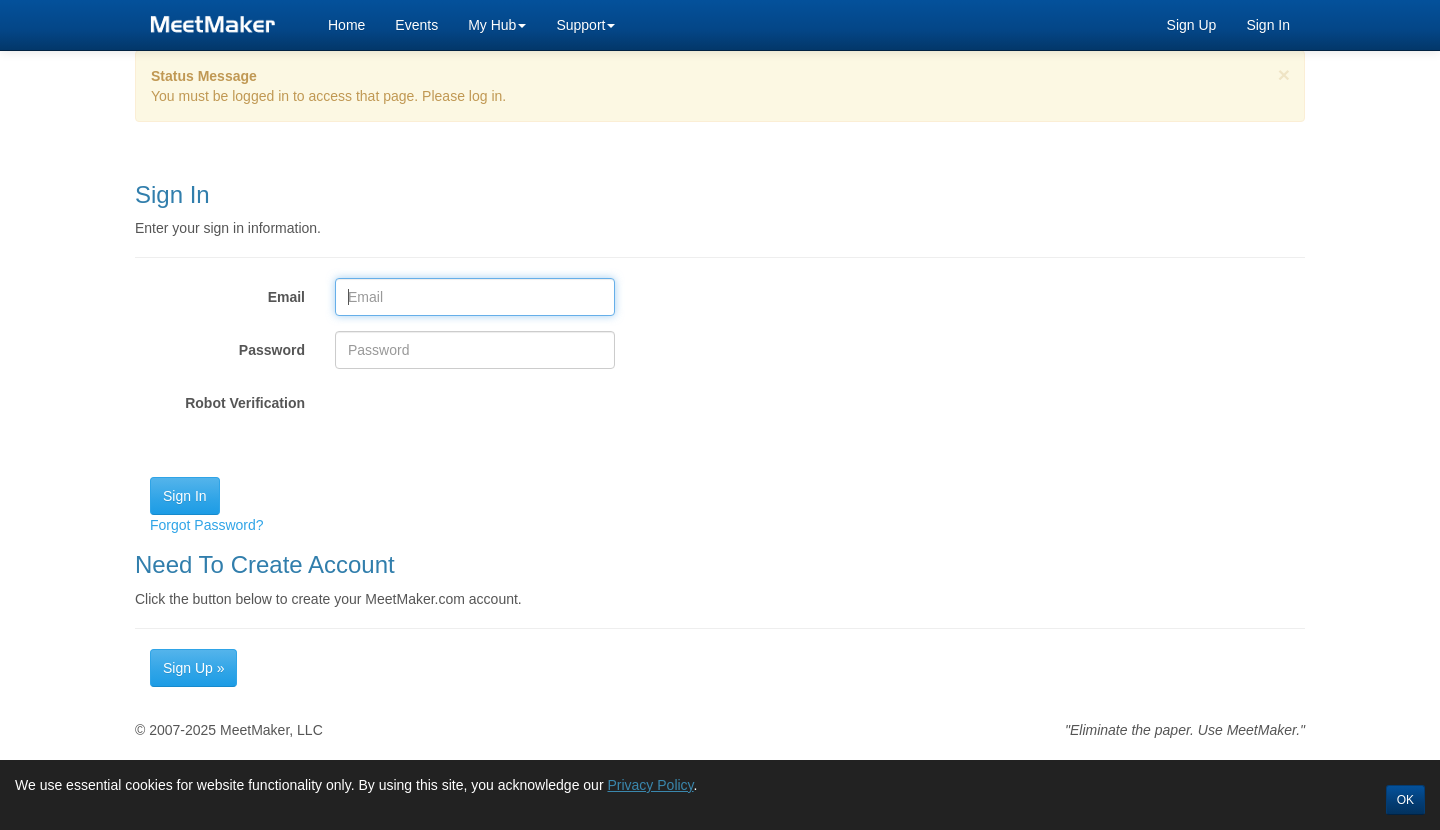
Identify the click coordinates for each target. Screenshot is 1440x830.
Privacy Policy (650, 785)
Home (346, 25)
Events (416, 25)
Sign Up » (193, 668)
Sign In (1268, 25)
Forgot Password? (207, 525)
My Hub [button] (497, 25)
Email (286, 297)
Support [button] (585, 25)
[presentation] (487, 423)
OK (1405, 800)
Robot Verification (245, 403)
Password (272, 350)
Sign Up (1192, 25)
